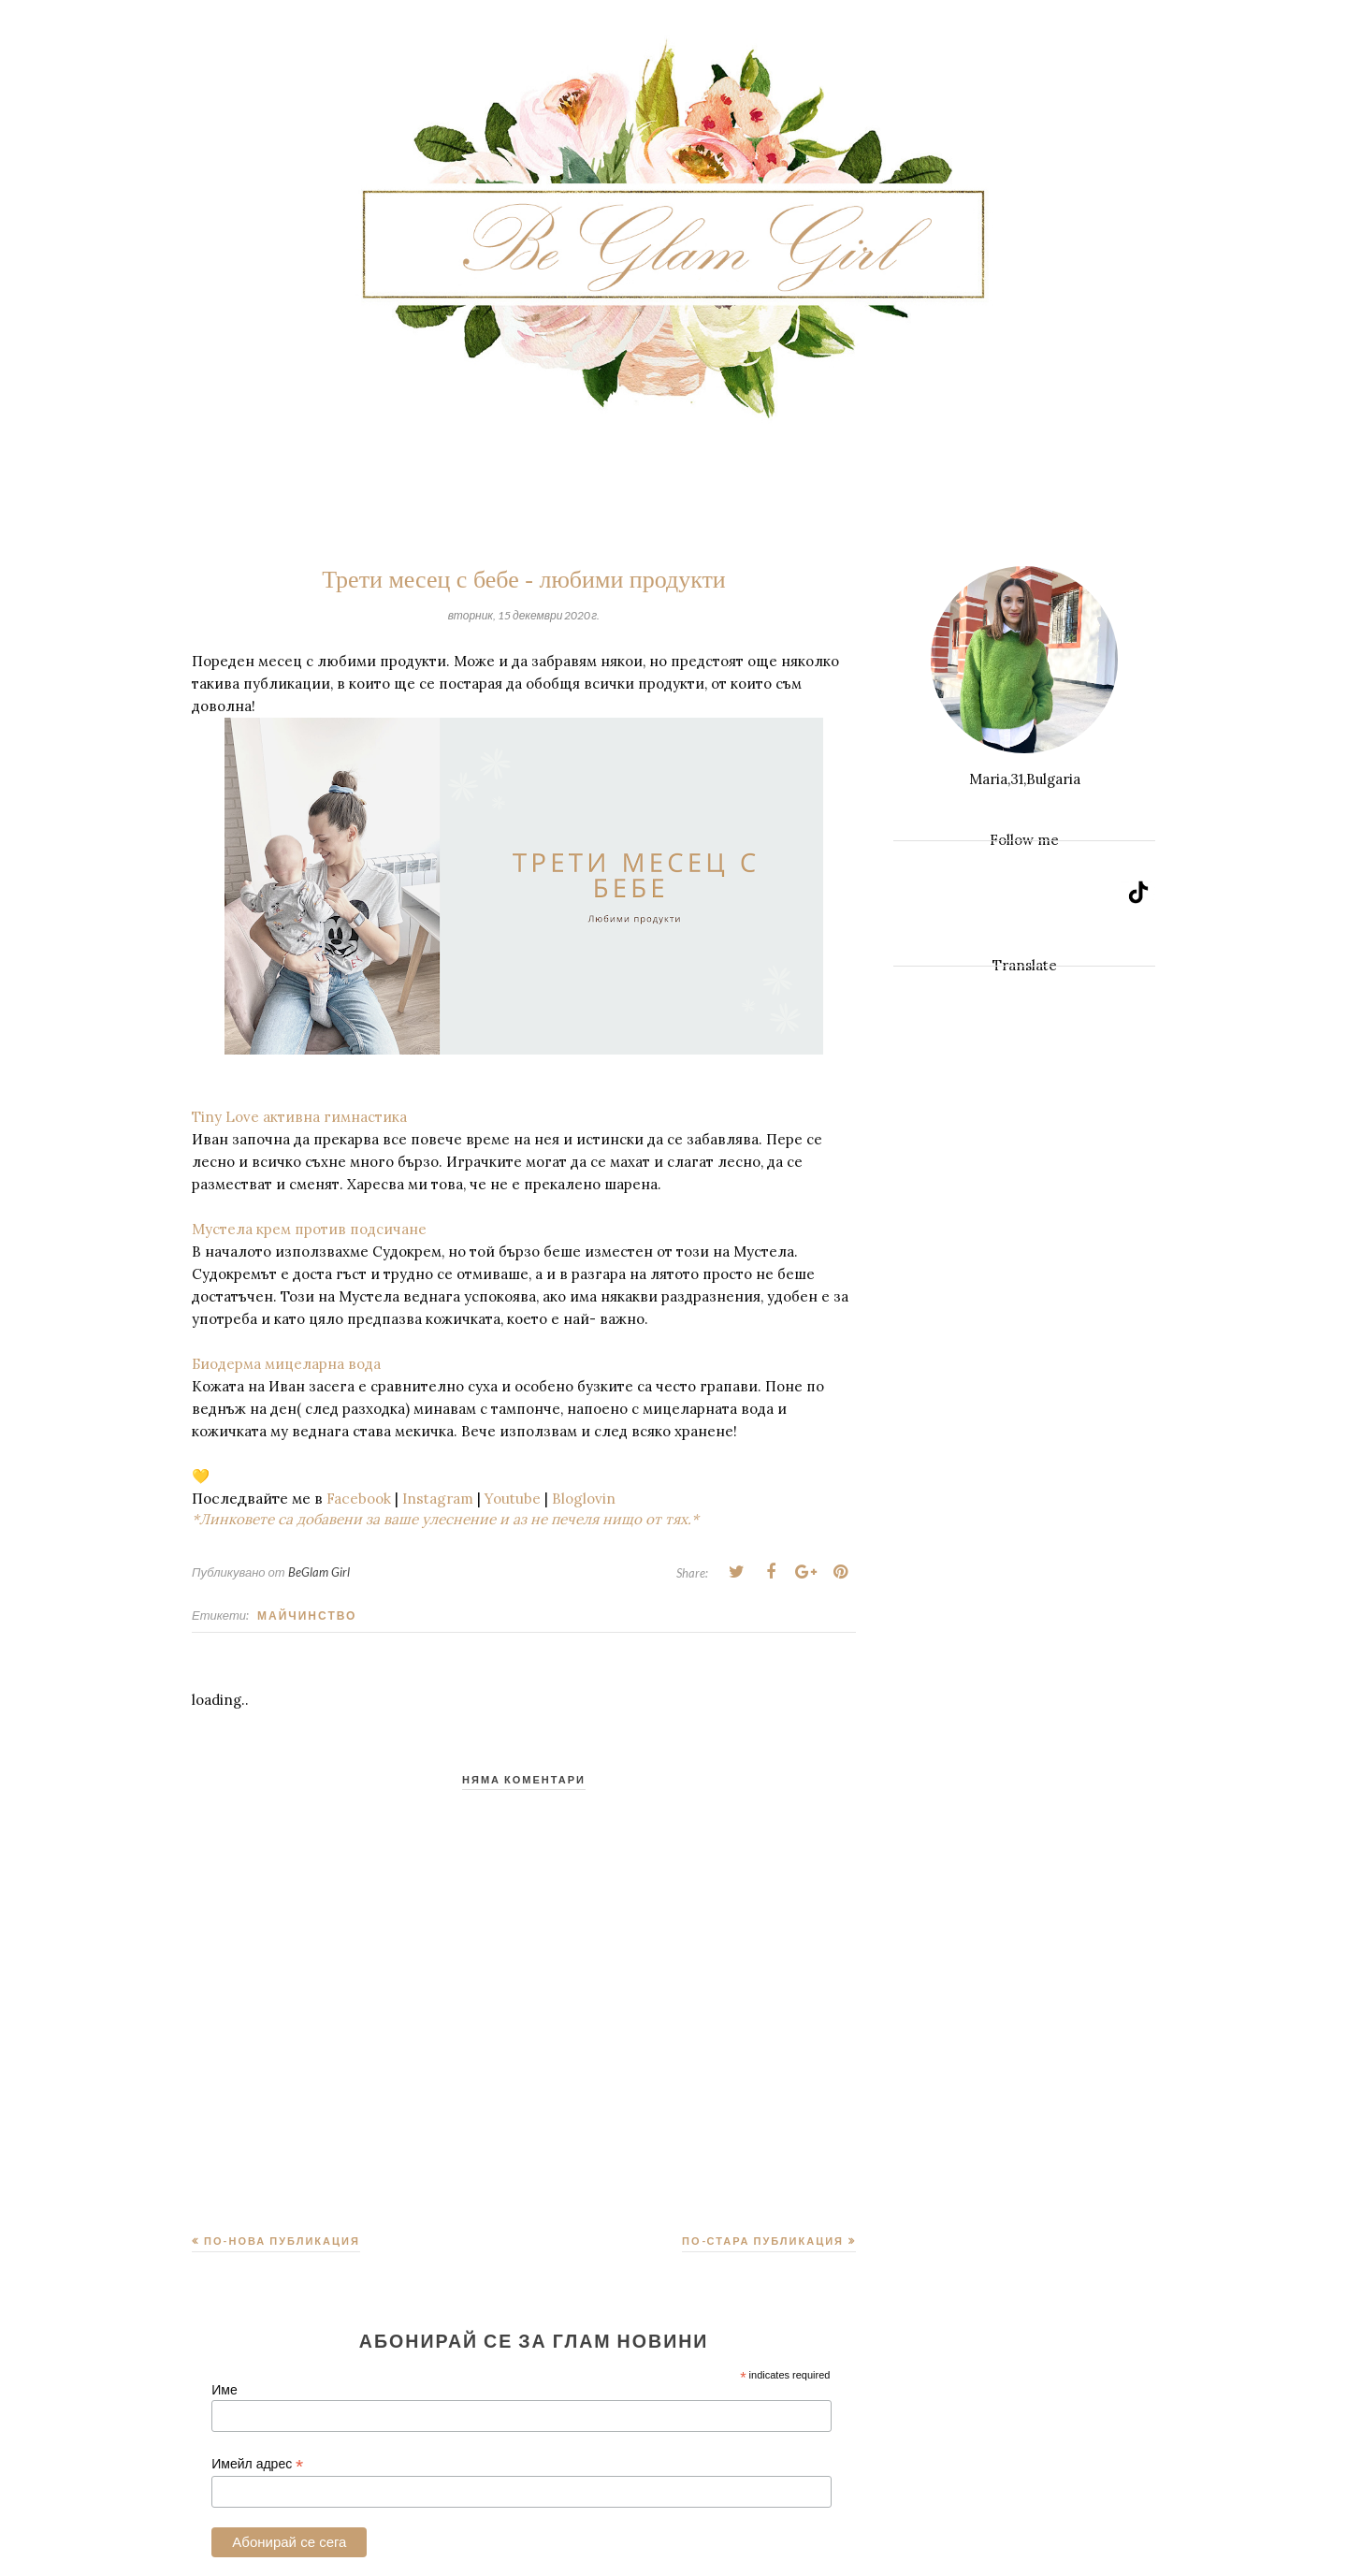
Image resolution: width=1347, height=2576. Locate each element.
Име (224, 2389)
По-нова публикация (282, 2240)
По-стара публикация (763, 2240)
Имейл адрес (257, 2464)
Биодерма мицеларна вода (286, 1364)
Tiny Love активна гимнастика (301, 1117)
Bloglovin (584, 1498)
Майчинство (306, 1615)
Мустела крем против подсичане (311, 1229)
